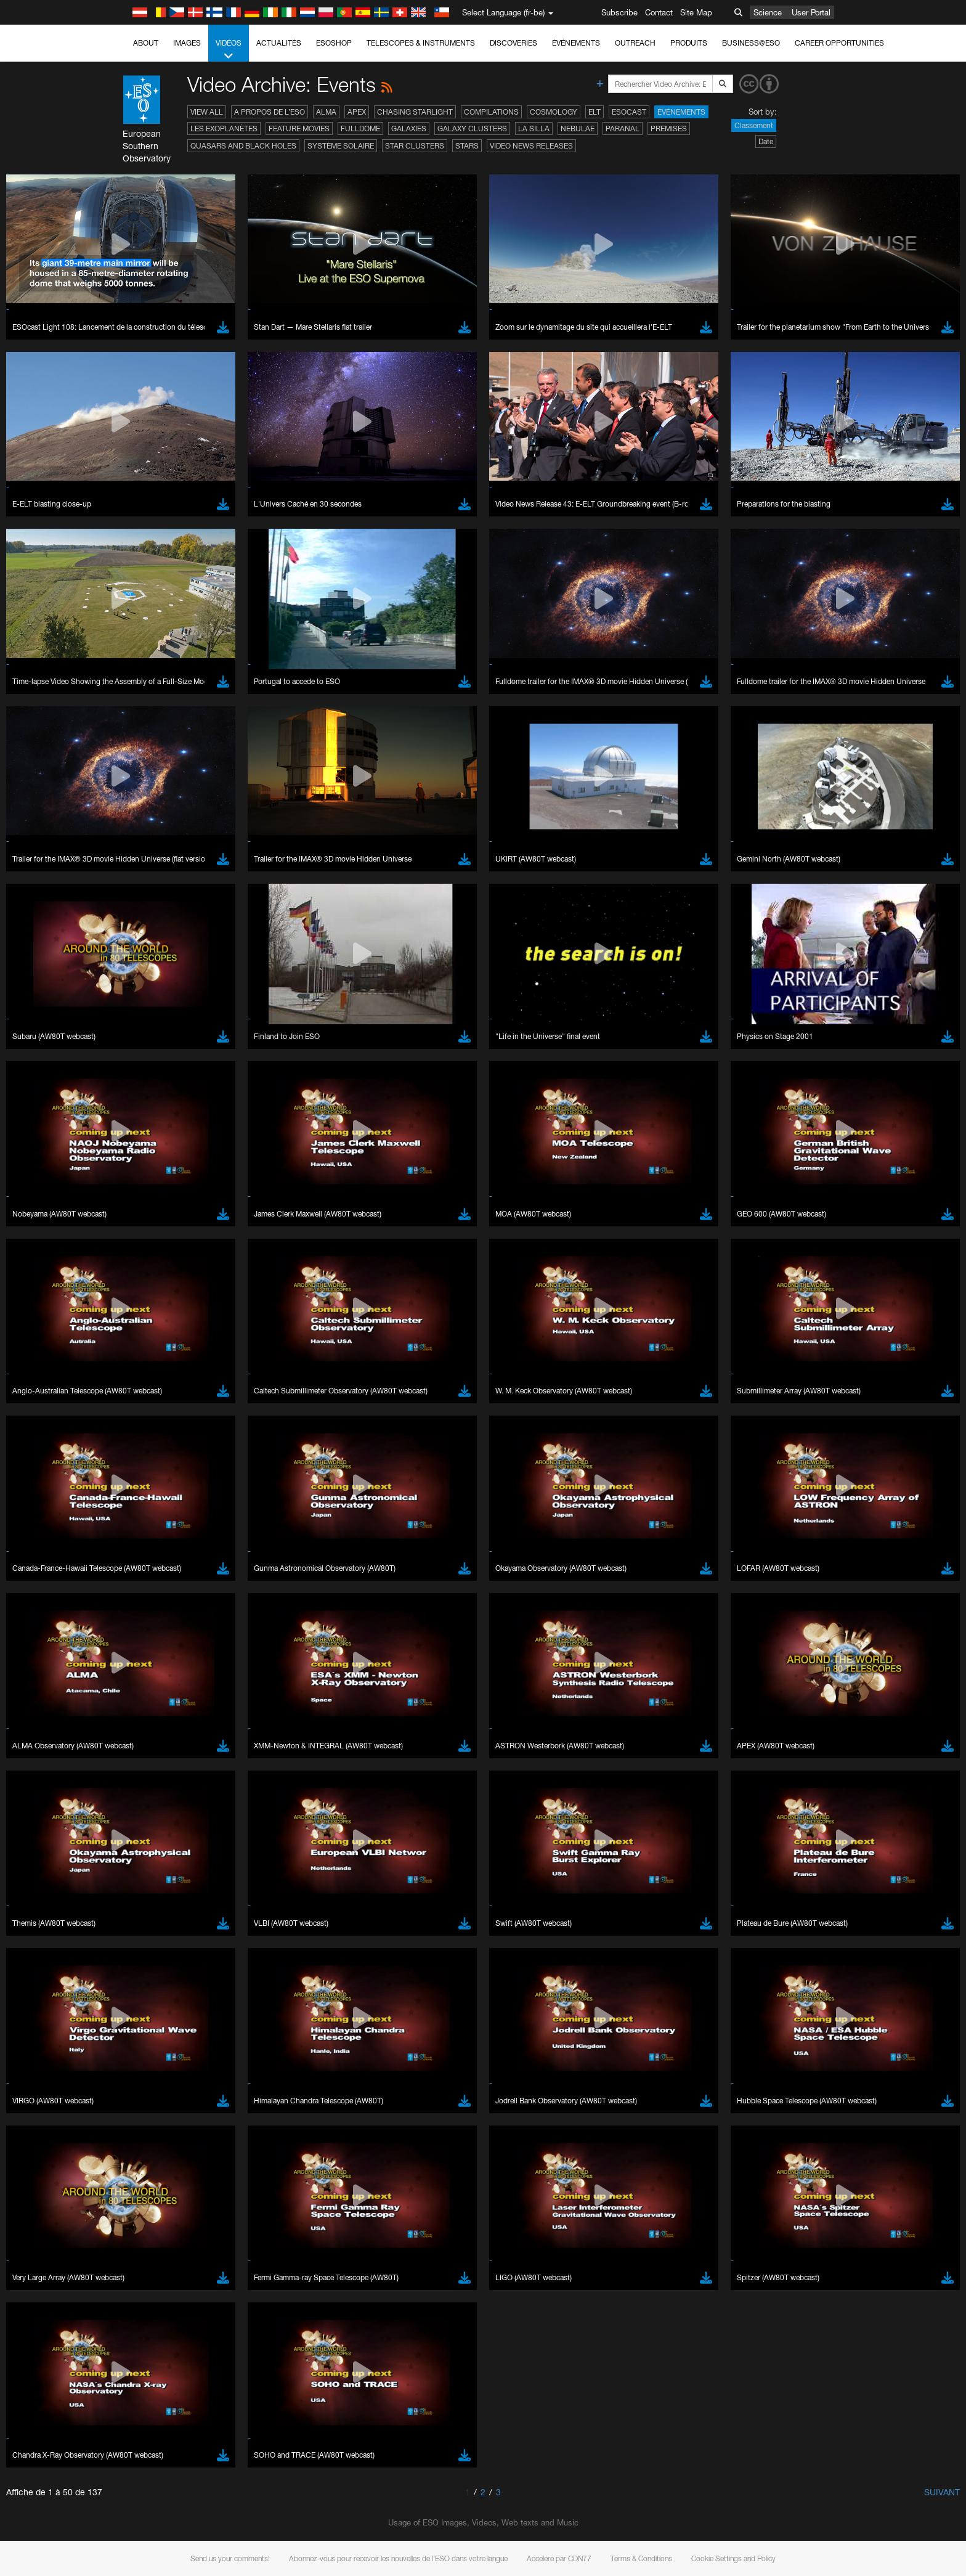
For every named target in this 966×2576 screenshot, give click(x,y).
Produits (688, 42)
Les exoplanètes (224, 128)
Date (765, 141)
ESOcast (629, 111)
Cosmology (553, 111)
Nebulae (578, 128)
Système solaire (340, 145)
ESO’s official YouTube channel (386, 2366)
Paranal (622, 128)
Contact (659, 12)
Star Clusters (414, 145)
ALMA (326, 111)
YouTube (124, 2366)
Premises (669, 128)
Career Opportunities (839, 42)
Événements (576, 42)
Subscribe (619, 12)
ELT (594, 111)
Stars (467, 145)
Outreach (635, 42)
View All (206, 111)
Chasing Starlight (415, 111)
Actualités (278, 42)
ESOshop (334, 42)
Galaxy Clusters (472, 128)
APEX (356, 111)
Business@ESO (751, 42)
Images (187, 42)
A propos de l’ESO (269, 111)
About (145, 42)
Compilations (491, 111)
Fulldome (360, 128)
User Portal (811, 12)
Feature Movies (299, 128)
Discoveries (513, 42)
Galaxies (408, 128)
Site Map (696, 12)
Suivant (942, 2492)
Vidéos (228, 50)
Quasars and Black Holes (243, 145)
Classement (753, 125)
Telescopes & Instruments (421, 42)
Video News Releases (531, 145)
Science (767, 12)
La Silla (534, 128)
